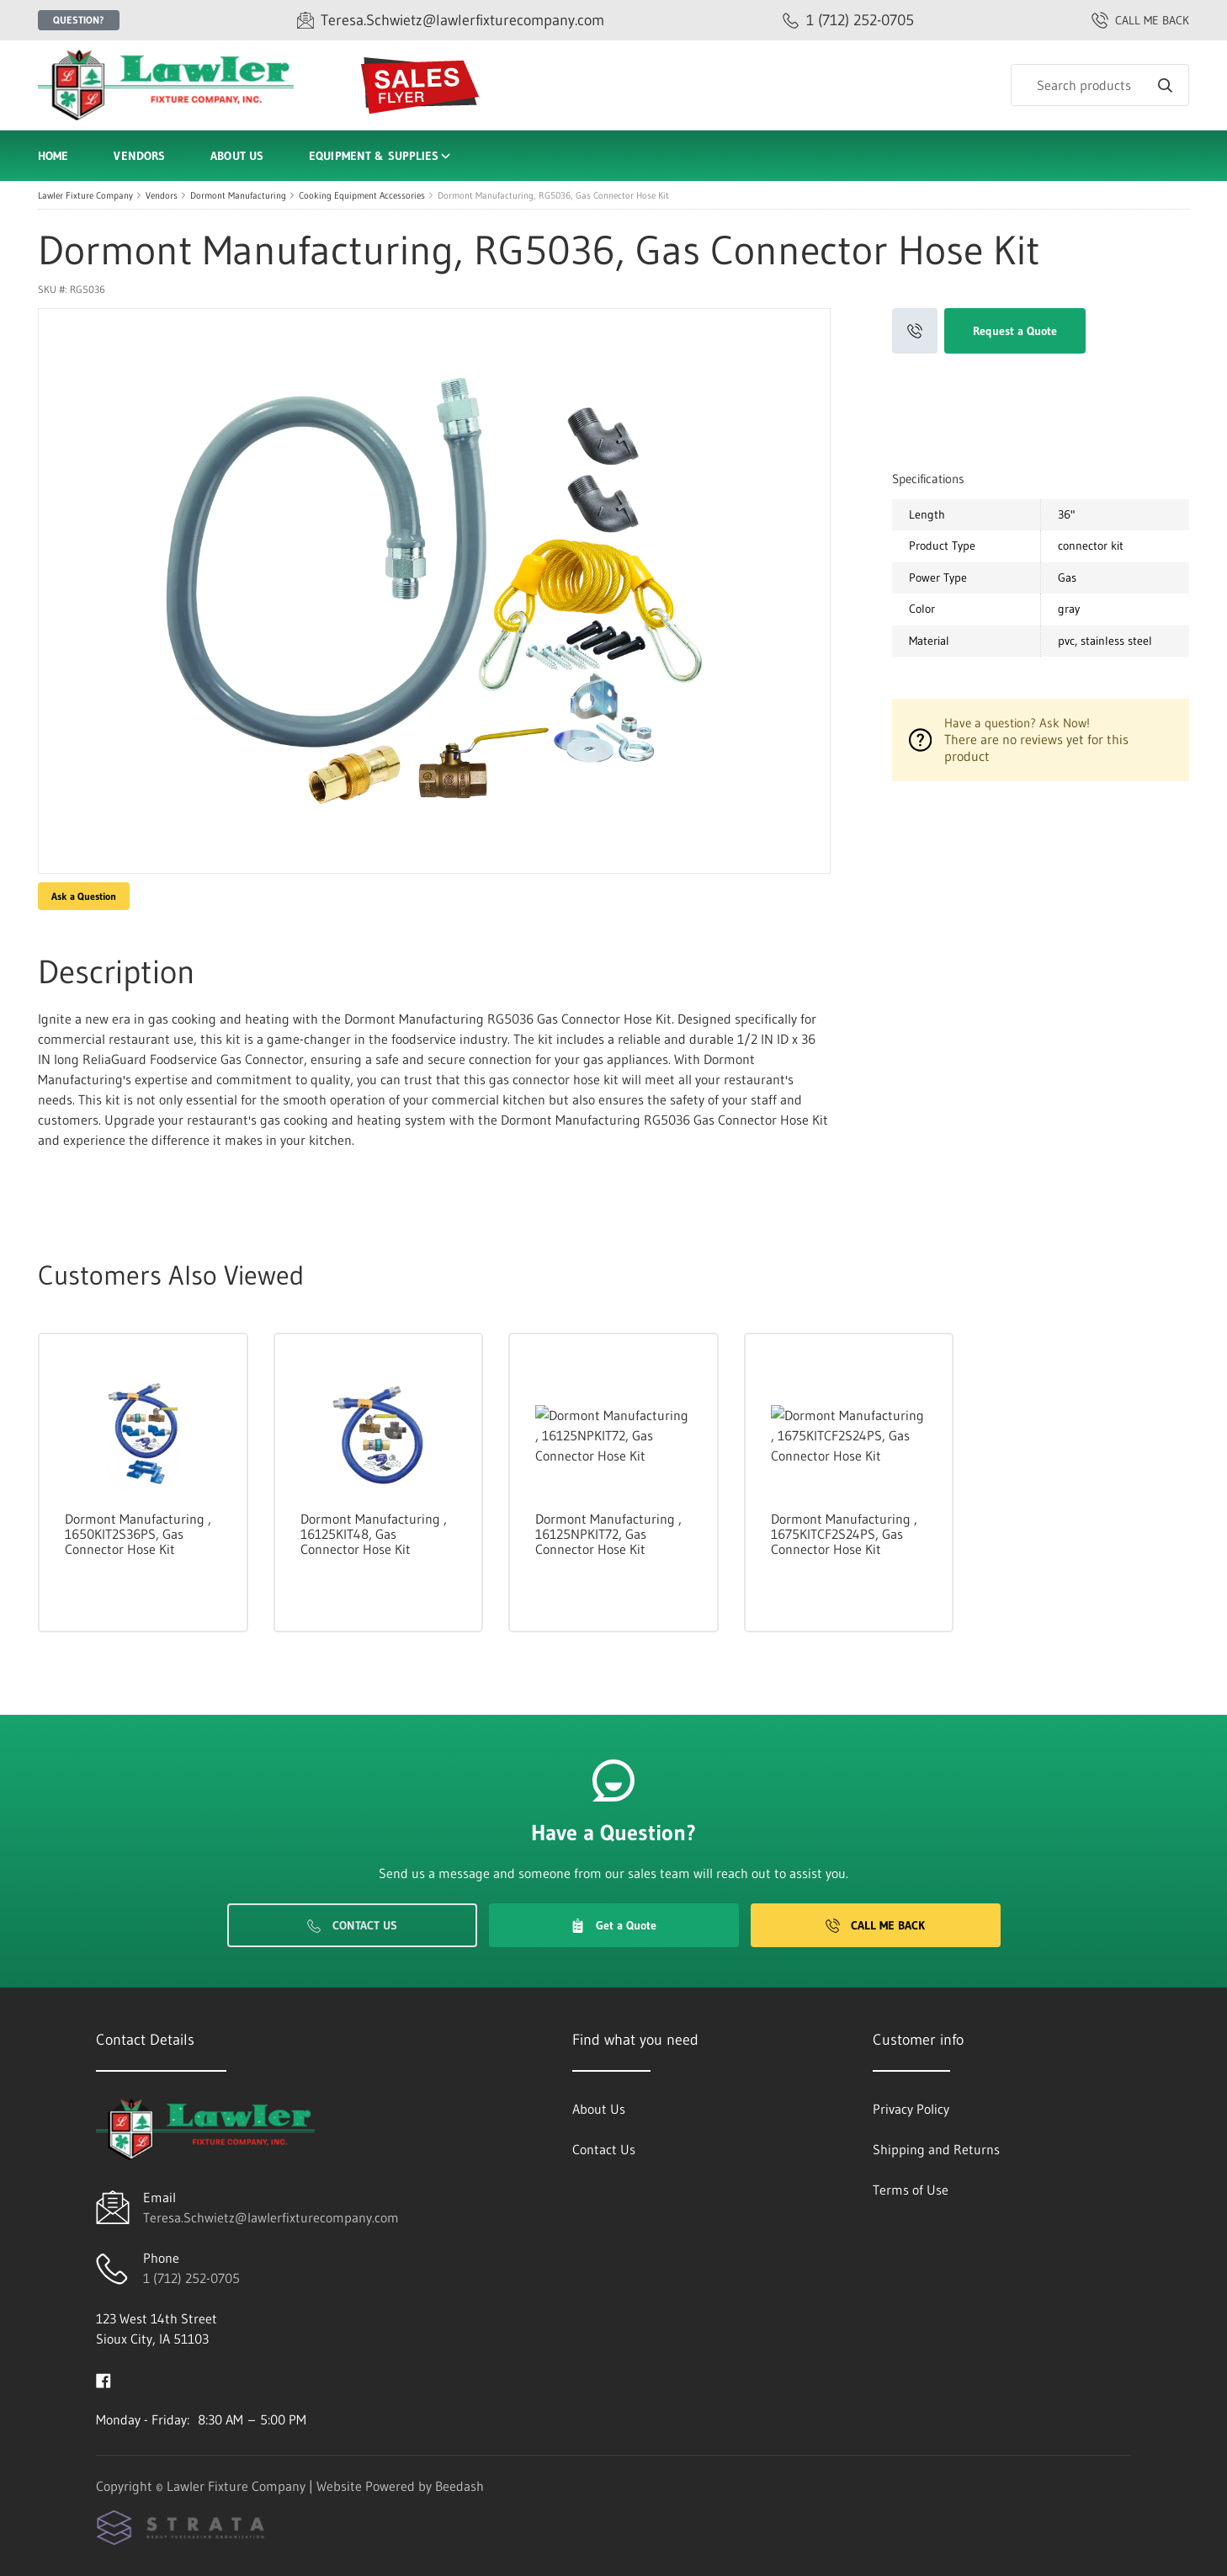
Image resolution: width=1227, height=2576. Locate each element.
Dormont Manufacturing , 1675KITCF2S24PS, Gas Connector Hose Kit (844, 1534)
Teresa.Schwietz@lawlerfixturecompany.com (271, 2217)
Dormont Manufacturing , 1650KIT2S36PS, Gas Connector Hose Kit (138, 1534)
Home (53, 155)
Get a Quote (613, 1925)
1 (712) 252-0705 (191, 2278)
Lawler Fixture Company (85, 195)
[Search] (1100, 85)
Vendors (139, 155)
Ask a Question (83, 896)
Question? (78, 19)
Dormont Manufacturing (238, 195)
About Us (236, 155)
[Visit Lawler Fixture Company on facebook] (103, 2379)
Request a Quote (1015, 330)
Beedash (459, 2486)
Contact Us (352, 1925)
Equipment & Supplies (381, 155)
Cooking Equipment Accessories (362, 195)
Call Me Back (875, 1925)
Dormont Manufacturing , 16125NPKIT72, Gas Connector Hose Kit (608, 1534)
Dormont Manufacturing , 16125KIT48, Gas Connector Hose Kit (373, 1534)
